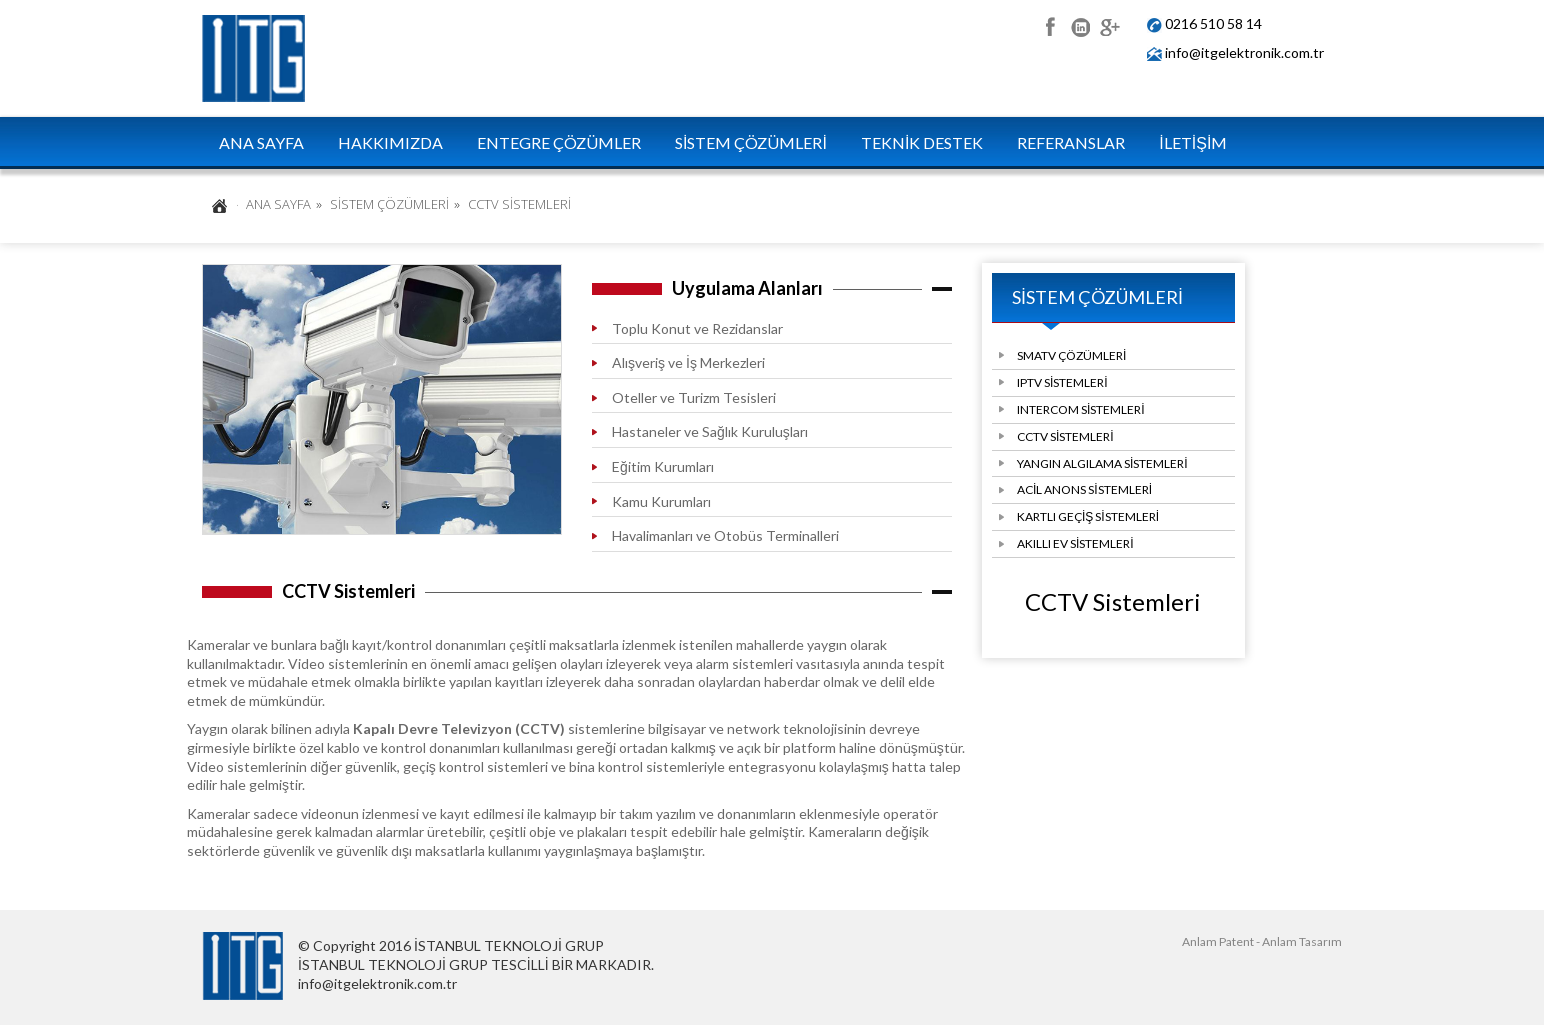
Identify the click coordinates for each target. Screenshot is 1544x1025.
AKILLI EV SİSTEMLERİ (1075, 543)
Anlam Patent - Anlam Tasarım (1262, 941)
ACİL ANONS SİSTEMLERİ (1084, 489)
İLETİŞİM (1193, 142)
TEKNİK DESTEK (922, 142)
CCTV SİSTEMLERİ (1065, 436)
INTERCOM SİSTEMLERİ (1081, 409)
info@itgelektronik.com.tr (1244, 52)
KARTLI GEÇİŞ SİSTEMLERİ (1088, 516)
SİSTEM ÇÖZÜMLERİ (751, 142)
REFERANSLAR (1071, 142)
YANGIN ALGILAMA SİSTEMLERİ (1102, 463)
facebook (1049, 24)
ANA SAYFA (261, 142)
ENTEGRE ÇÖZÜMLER (559, 142)
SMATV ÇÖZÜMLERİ (1071, 355)
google (1109, 24)
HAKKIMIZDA (390, 142)
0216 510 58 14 (1213, 23)
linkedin (1079, 24)
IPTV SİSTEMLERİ (1062, 382)
